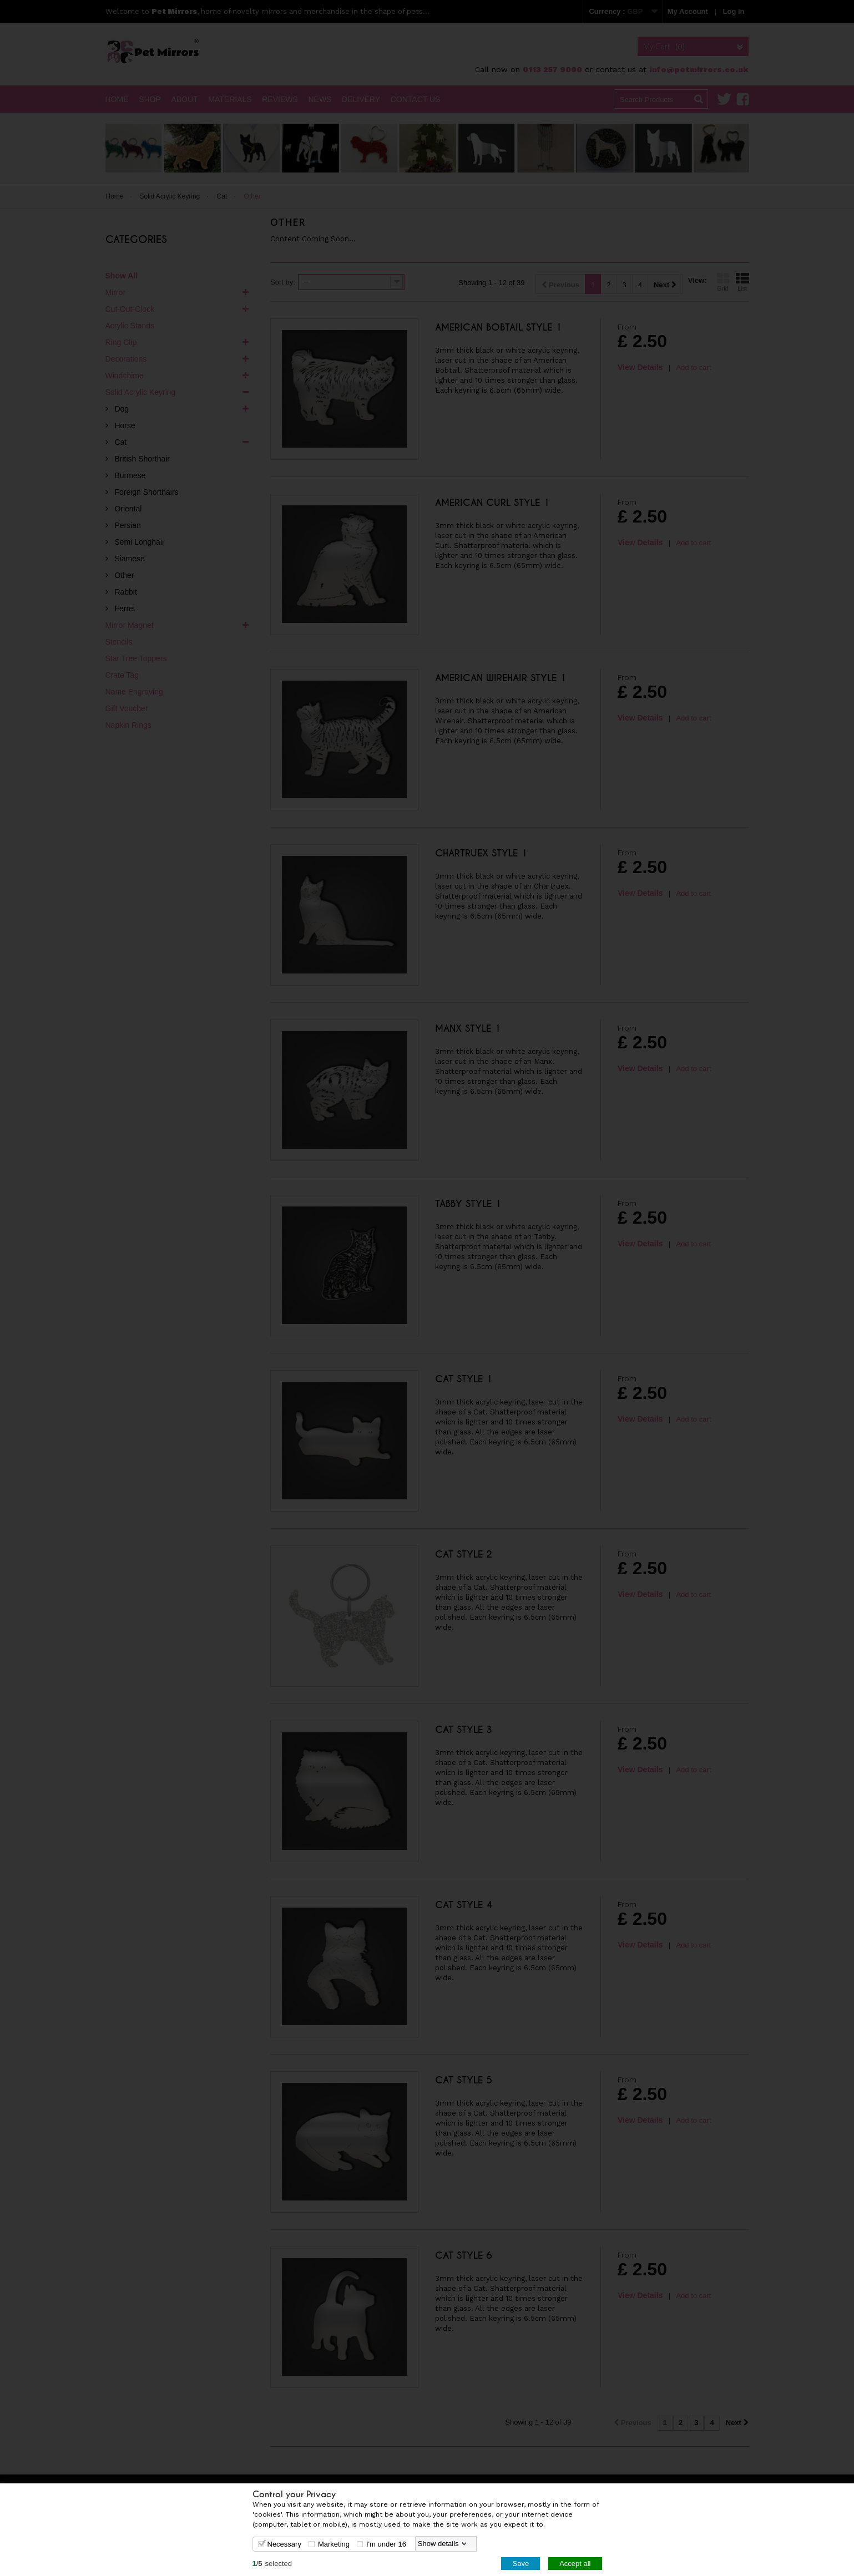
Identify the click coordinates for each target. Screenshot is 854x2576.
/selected (272, 2563)
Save (520, 2563)
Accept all (574, 2563)
